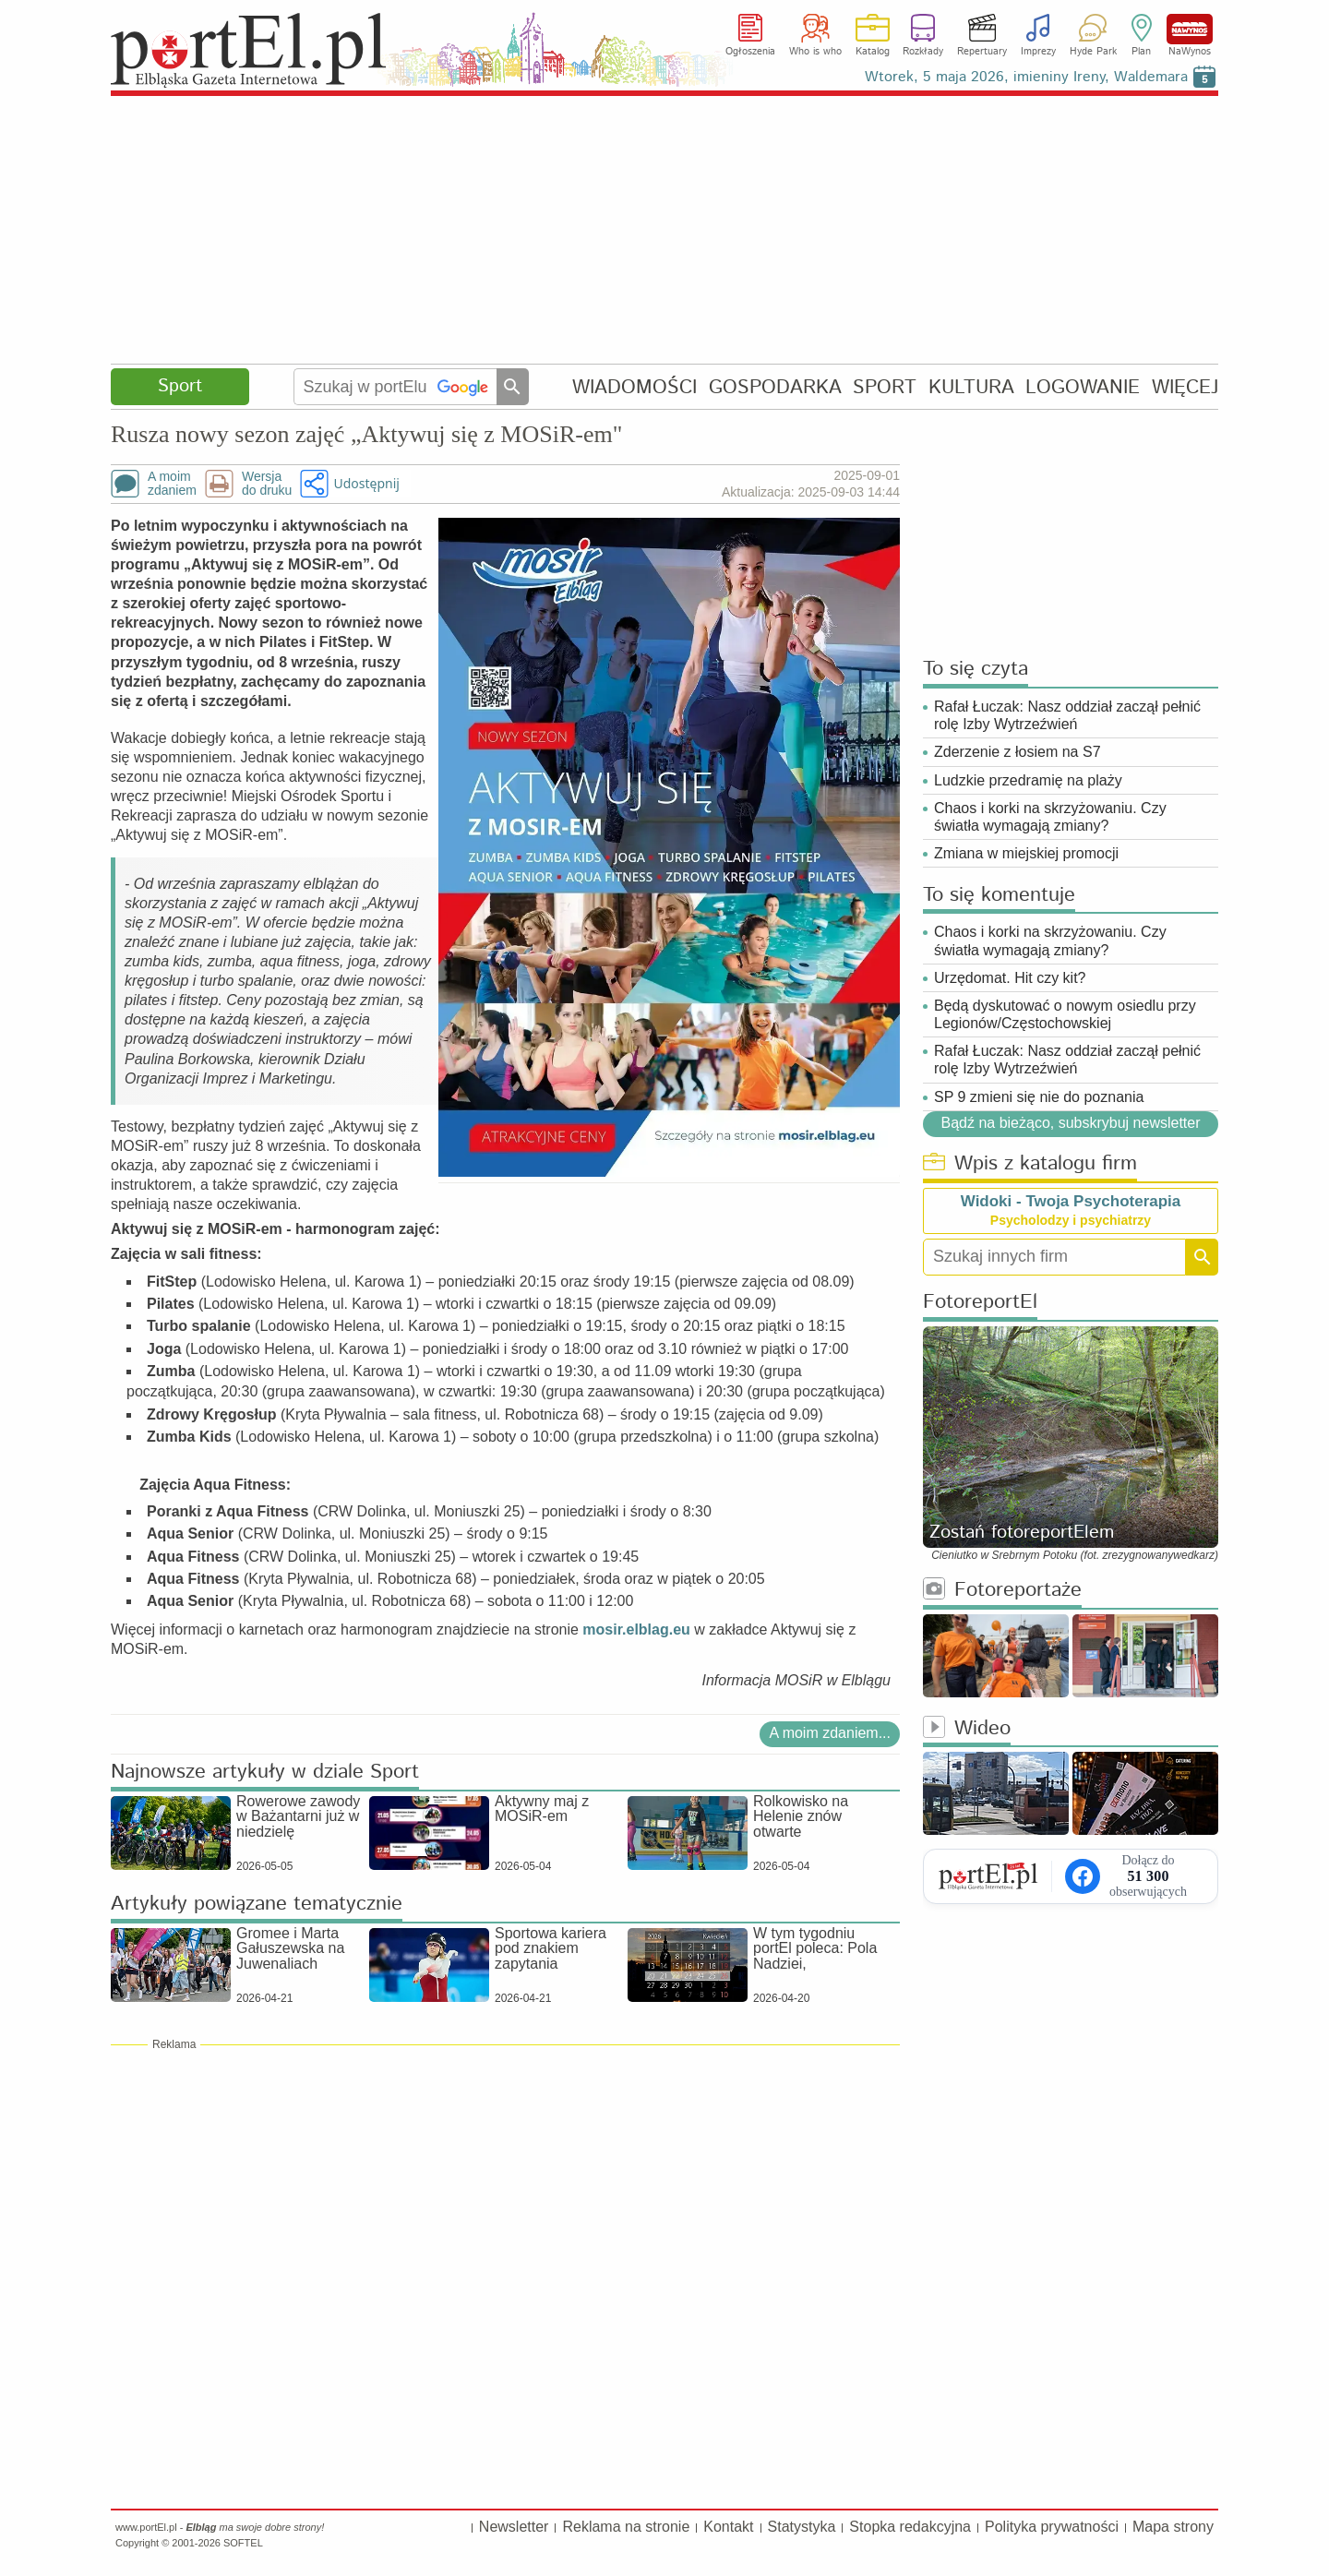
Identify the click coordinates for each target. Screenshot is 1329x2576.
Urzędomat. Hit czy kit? (1009, 978)
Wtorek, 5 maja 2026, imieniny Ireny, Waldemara (1026, 77)
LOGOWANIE (1082, 387)
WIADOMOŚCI (634, 387)
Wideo (967, 1729)
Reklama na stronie (625, 2526)
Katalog (873, 51)
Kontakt (728, 2526)
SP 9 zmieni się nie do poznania (1038, 1097)
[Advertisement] (664, 231)
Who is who (815, 51)
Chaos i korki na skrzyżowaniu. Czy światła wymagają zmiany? (1050, 816)
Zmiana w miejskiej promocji (1026, 853)
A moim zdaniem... (830, 1733)
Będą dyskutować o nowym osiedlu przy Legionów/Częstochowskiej (1065, 1014)
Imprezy (1038, 51)
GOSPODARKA (775, 387)
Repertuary (982, 51)
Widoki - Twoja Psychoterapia (1071, 1201)
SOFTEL (243, 2542)
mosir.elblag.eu (635, 1629)
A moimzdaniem (172, 483)
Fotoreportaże (1002, 1590)
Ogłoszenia (750, 51)
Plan (1141, 51)
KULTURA (971, 387)
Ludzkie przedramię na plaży (1028, 780)
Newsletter (514, 2526)
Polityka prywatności (1052, 2526)
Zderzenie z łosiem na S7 (1017, 752)
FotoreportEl (980, 1302)
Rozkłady (923, 51)
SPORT (884, 387)
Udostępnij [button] (366, 483)
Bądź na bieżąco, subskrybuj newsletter (1070, 1122)
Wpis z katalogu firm (1030, 1164)
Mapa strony (1173, 2526)
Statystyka (802, 2526)
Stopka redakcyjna (910, 2526)
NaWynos (1190, 29)
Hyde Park (1093, 51)
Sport (180, 386)
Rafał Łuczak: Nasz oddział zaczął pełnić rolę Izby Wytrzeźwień (1067, 715)
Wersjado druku (267, 483)
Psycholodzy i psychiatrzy (1070, 1220)
